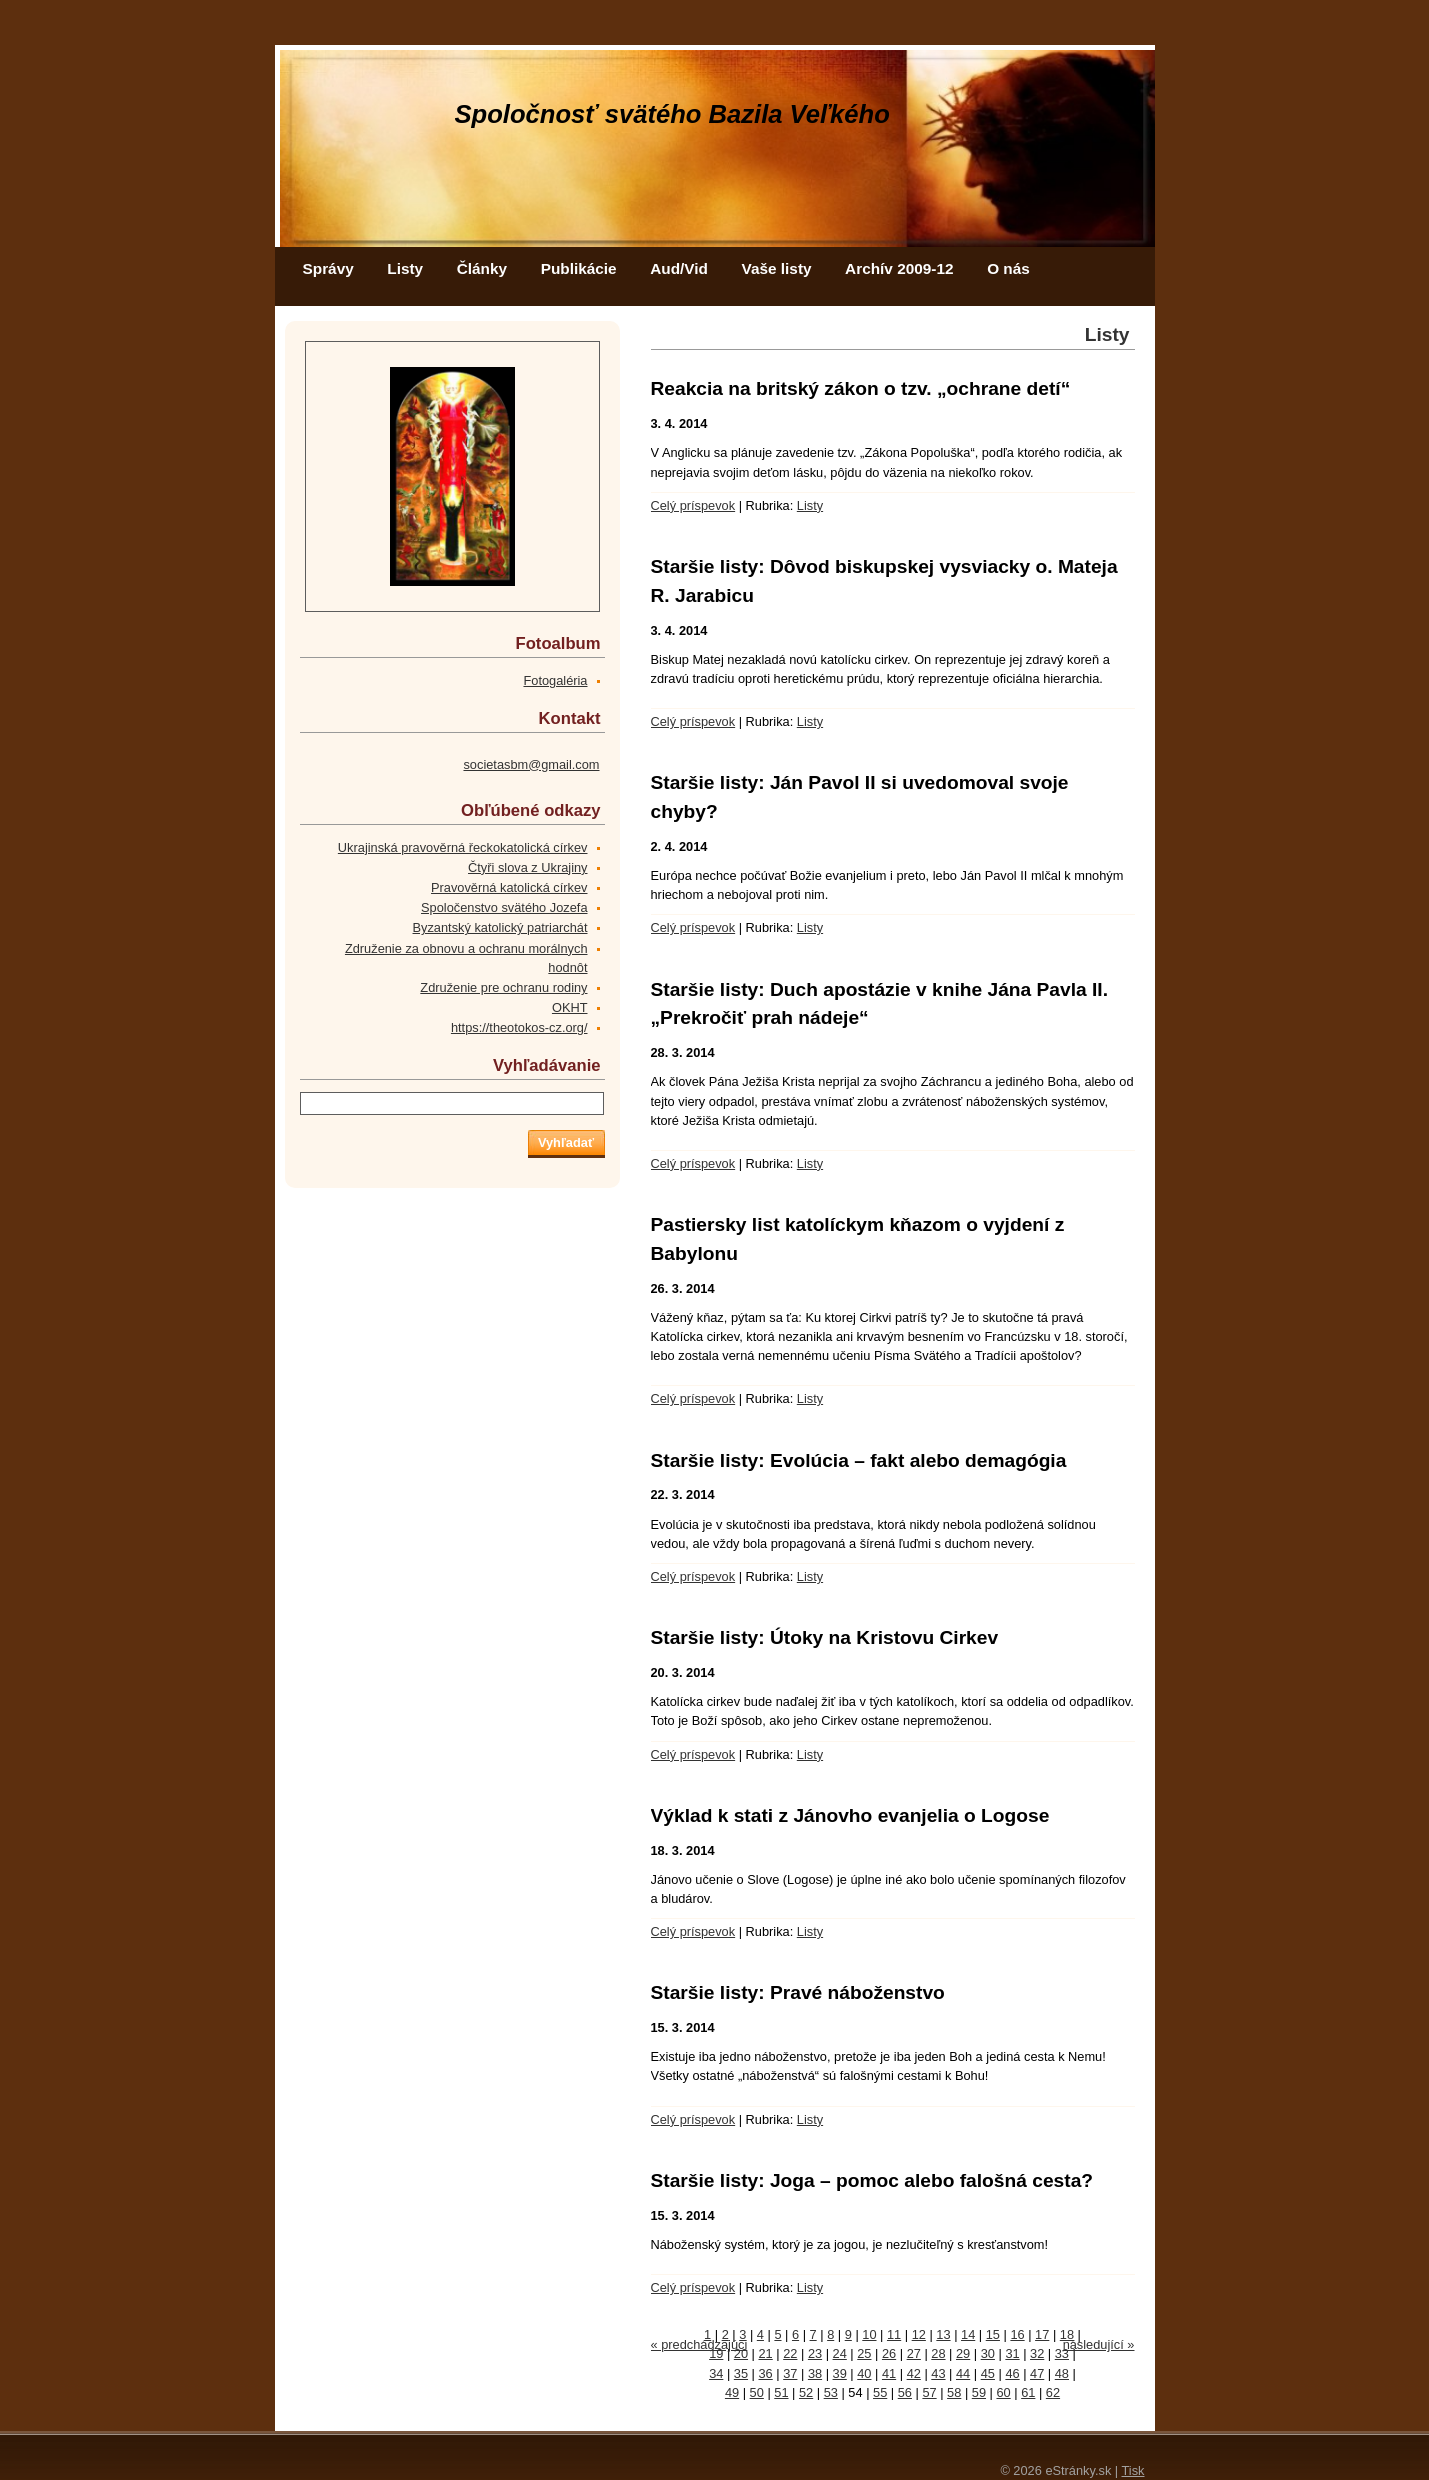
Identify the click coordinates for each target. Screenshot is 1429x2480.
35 (741, 2373)
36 (766, 2373)
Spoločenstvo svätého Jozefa (504, 907)
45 (988, 2373)
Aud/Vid (679, 268)
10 (869, 2334)
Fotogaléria (555, 680)
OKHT (570, 1007)
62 (1053, 2392)
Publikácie (579, 268)
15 (993, 2334)
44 (963, 2373)
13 (943, 2334)
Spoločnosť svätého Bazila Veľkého (672, 114)
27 (914, 2353)
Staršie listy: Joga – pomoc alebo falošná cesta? (872, 2180)
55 (880, 2392)
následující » (1099, 2344)
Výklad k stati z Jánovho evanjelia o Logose (850, 1815)
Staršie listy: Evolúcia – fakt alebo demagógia (859, 1460)
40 (864, 2373)
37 (790, 2373)
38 (815, 2373)
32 (1037, 2353)
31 (1012, 2353)
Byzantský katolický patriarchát (500, 927)
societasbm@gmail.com (531, 764)
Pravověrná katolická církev (509, 887)
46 (1012, 2373)
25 (864, 2353)
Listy (405, 268)
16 (1017, 2334)
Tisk (1133, 2470)
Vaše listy (777, 268)
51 (781, 2392)
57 (929, 2392)
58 (954, 2392)
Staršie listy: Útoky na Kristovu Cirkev (825, 1637)
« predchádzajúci (699, 2344)
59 (979, 2392)
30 (988, 2353)
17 (1042, 2334)
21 (766, 2353)
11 (894, 2334)
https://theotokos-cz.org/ (519, 1027)
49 (732, 2392)
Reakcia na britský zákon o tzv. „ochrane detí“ (861, 388)
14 (968, 2334)
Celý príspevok (693, 505)
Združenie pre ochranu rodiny (503, 987)
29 (963, 2353)
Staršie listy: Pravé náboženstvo (798, 1992)
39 (840, 2373)
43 (938, 2373)
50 (757, 2392)
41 (889, 2373)
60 (1003, 2392)
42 (914, 2373)
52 (806, 2392)
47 (1037, 2373)
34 (716, 2373)
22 (790, 2353)
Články (482, 268)
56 (905, 2392)
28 (938, 2353)
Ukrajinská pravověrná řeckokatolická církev (463, 847)
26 (889, 2353)
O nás (1008, 268)
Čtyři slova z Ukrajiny (527, 867)
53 (831, 2392)
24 (840, 2353)
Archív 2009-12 (899, 268)
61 (1028, 2392)
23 (815, 2353)
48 (1062, 2373)
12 (919, 2334)
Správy (328, 268)
